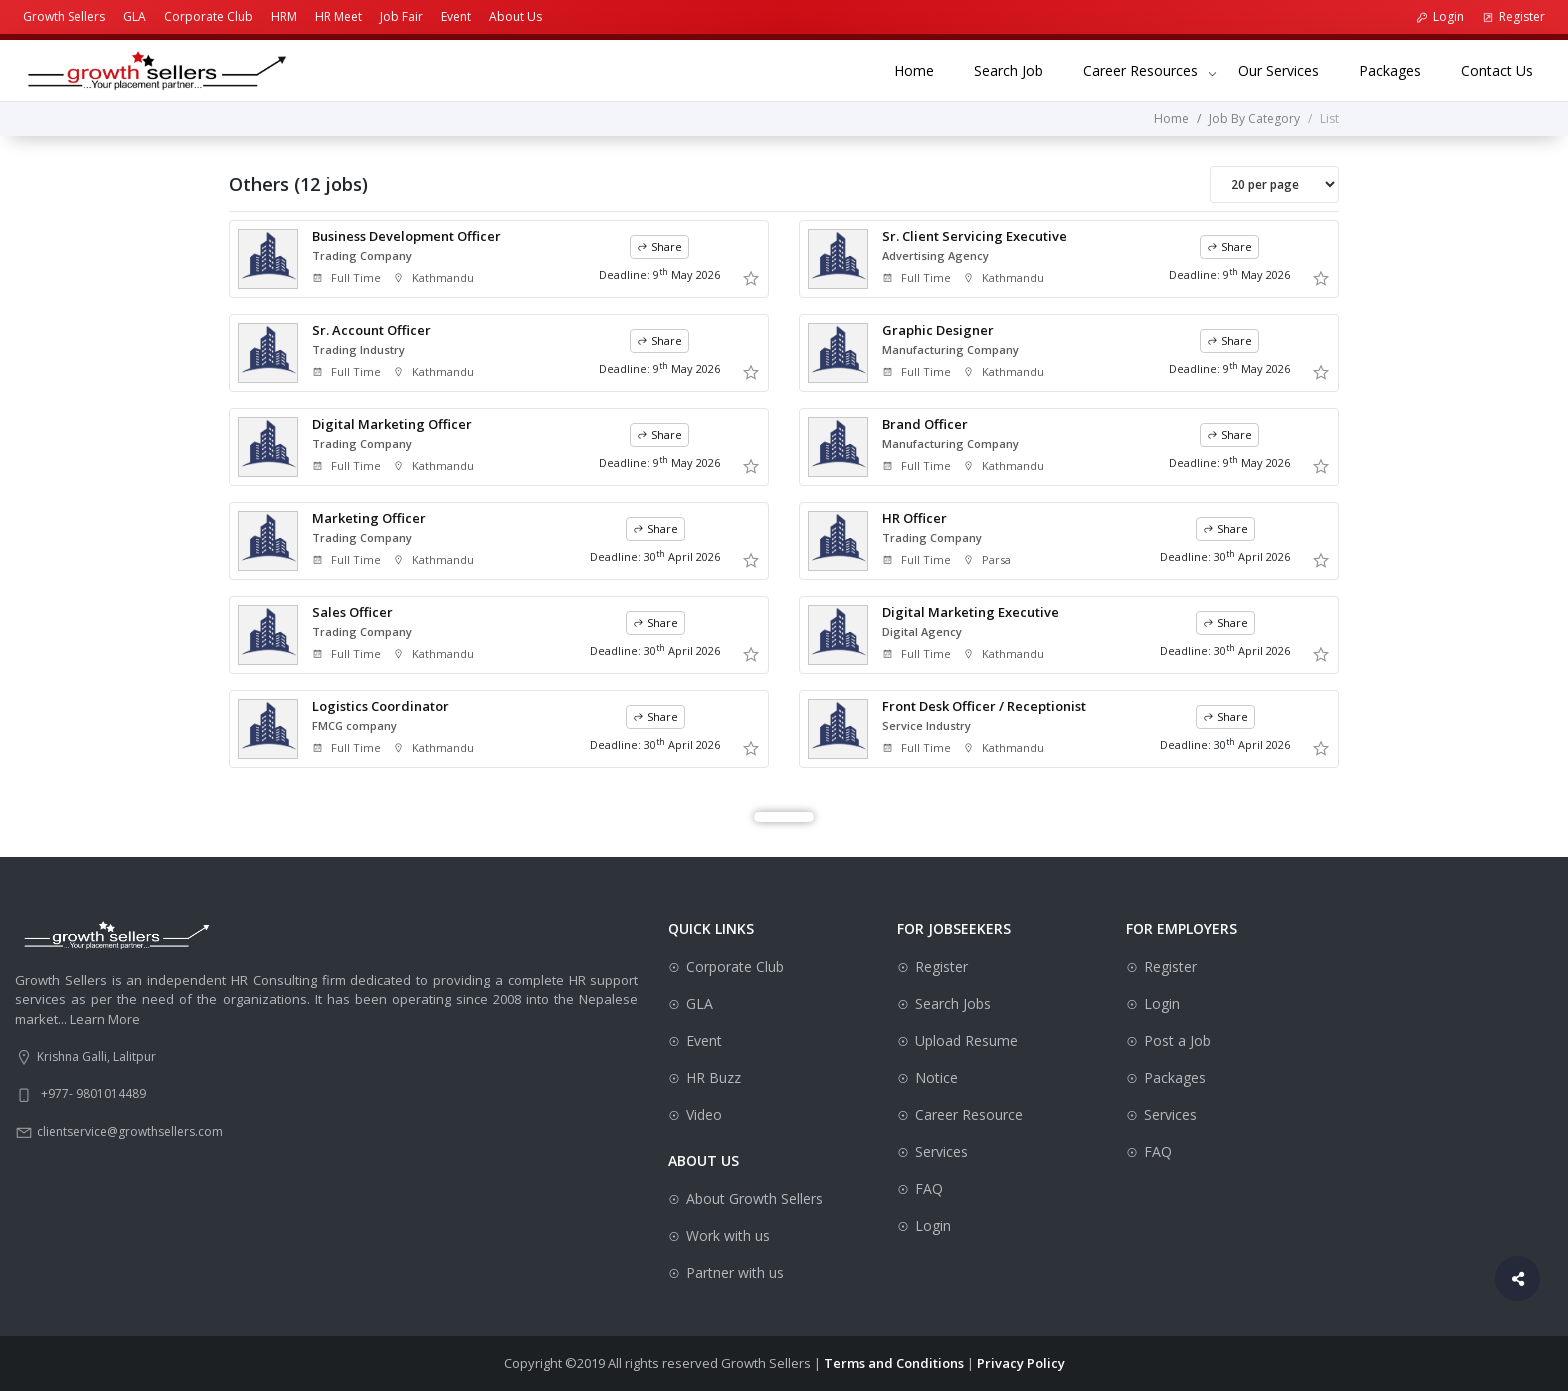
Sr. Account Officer (371, 330)
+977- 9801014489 (93, 1093)
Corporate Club (208, 16)
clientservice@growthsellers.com (130, 1131)
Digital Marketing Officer (392, 424)
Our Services (1288, 69)
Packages (1400, 69)
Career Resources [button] (1140, 70)
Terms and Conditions (894, 1363)
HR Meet (338, 16)
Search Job (1018, 69)
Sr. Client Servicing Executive (974, 236)
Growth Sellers (64, 16)
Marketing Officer (369, 518)
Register (1513, 16)
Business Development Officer (406, 236)
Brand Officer (925, 424)
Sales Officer (352, 612)
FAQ (929, 1188)
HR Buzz (713, 1077)
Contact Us (1507, 69)
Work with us (728, 1235)
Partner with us (735, 1272)
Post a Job (1177, 1040)
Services (941, 1151)
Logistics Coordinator (380, 706)
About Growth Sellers (754, 1198)
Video (704, 1114)
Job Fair (401, 16)
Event (456, 16)
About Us (515, 16)
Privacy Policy (1021, 1363)
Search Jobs (953, 1003)
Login (1440, 16)
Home (924, 69)
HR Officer (914, 518)
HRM (284, 16)
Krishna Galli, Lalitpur (96, 1056)
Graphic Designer (938, 330)
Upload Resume (966, 1040)
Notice (936, 1077)
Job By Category (1254, 118)
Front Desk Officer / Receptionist (984, 706)
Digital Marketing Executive (970, 612)
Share (659, 246)
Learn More (105, 1019)
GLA (134, 16)
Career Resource (969, 1114)
